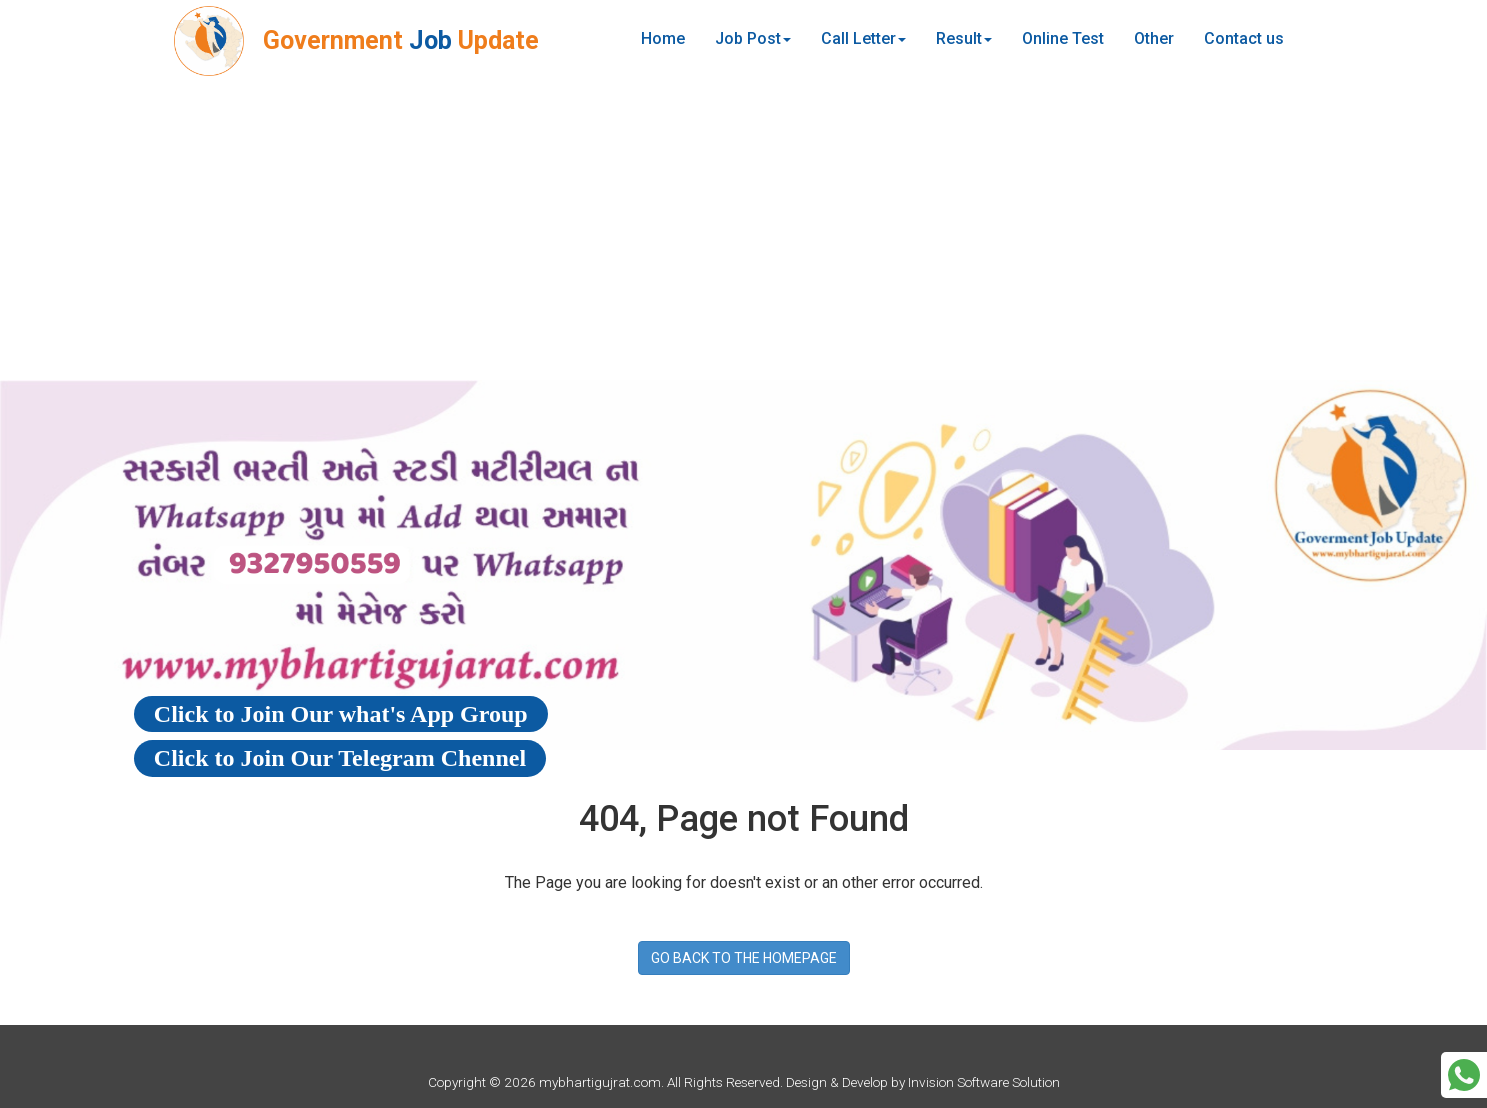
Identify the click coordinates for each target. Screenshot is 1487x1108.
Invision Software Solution (984, 1082)
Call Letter (863, 38)
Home (663, 38)
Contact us (1244, 38)
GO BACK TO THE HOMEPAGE (744, 958)
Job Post (753, 38)
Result (964, 38)
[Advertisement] (744, 230)
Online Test (1063, 38)
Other (1154, 38)
